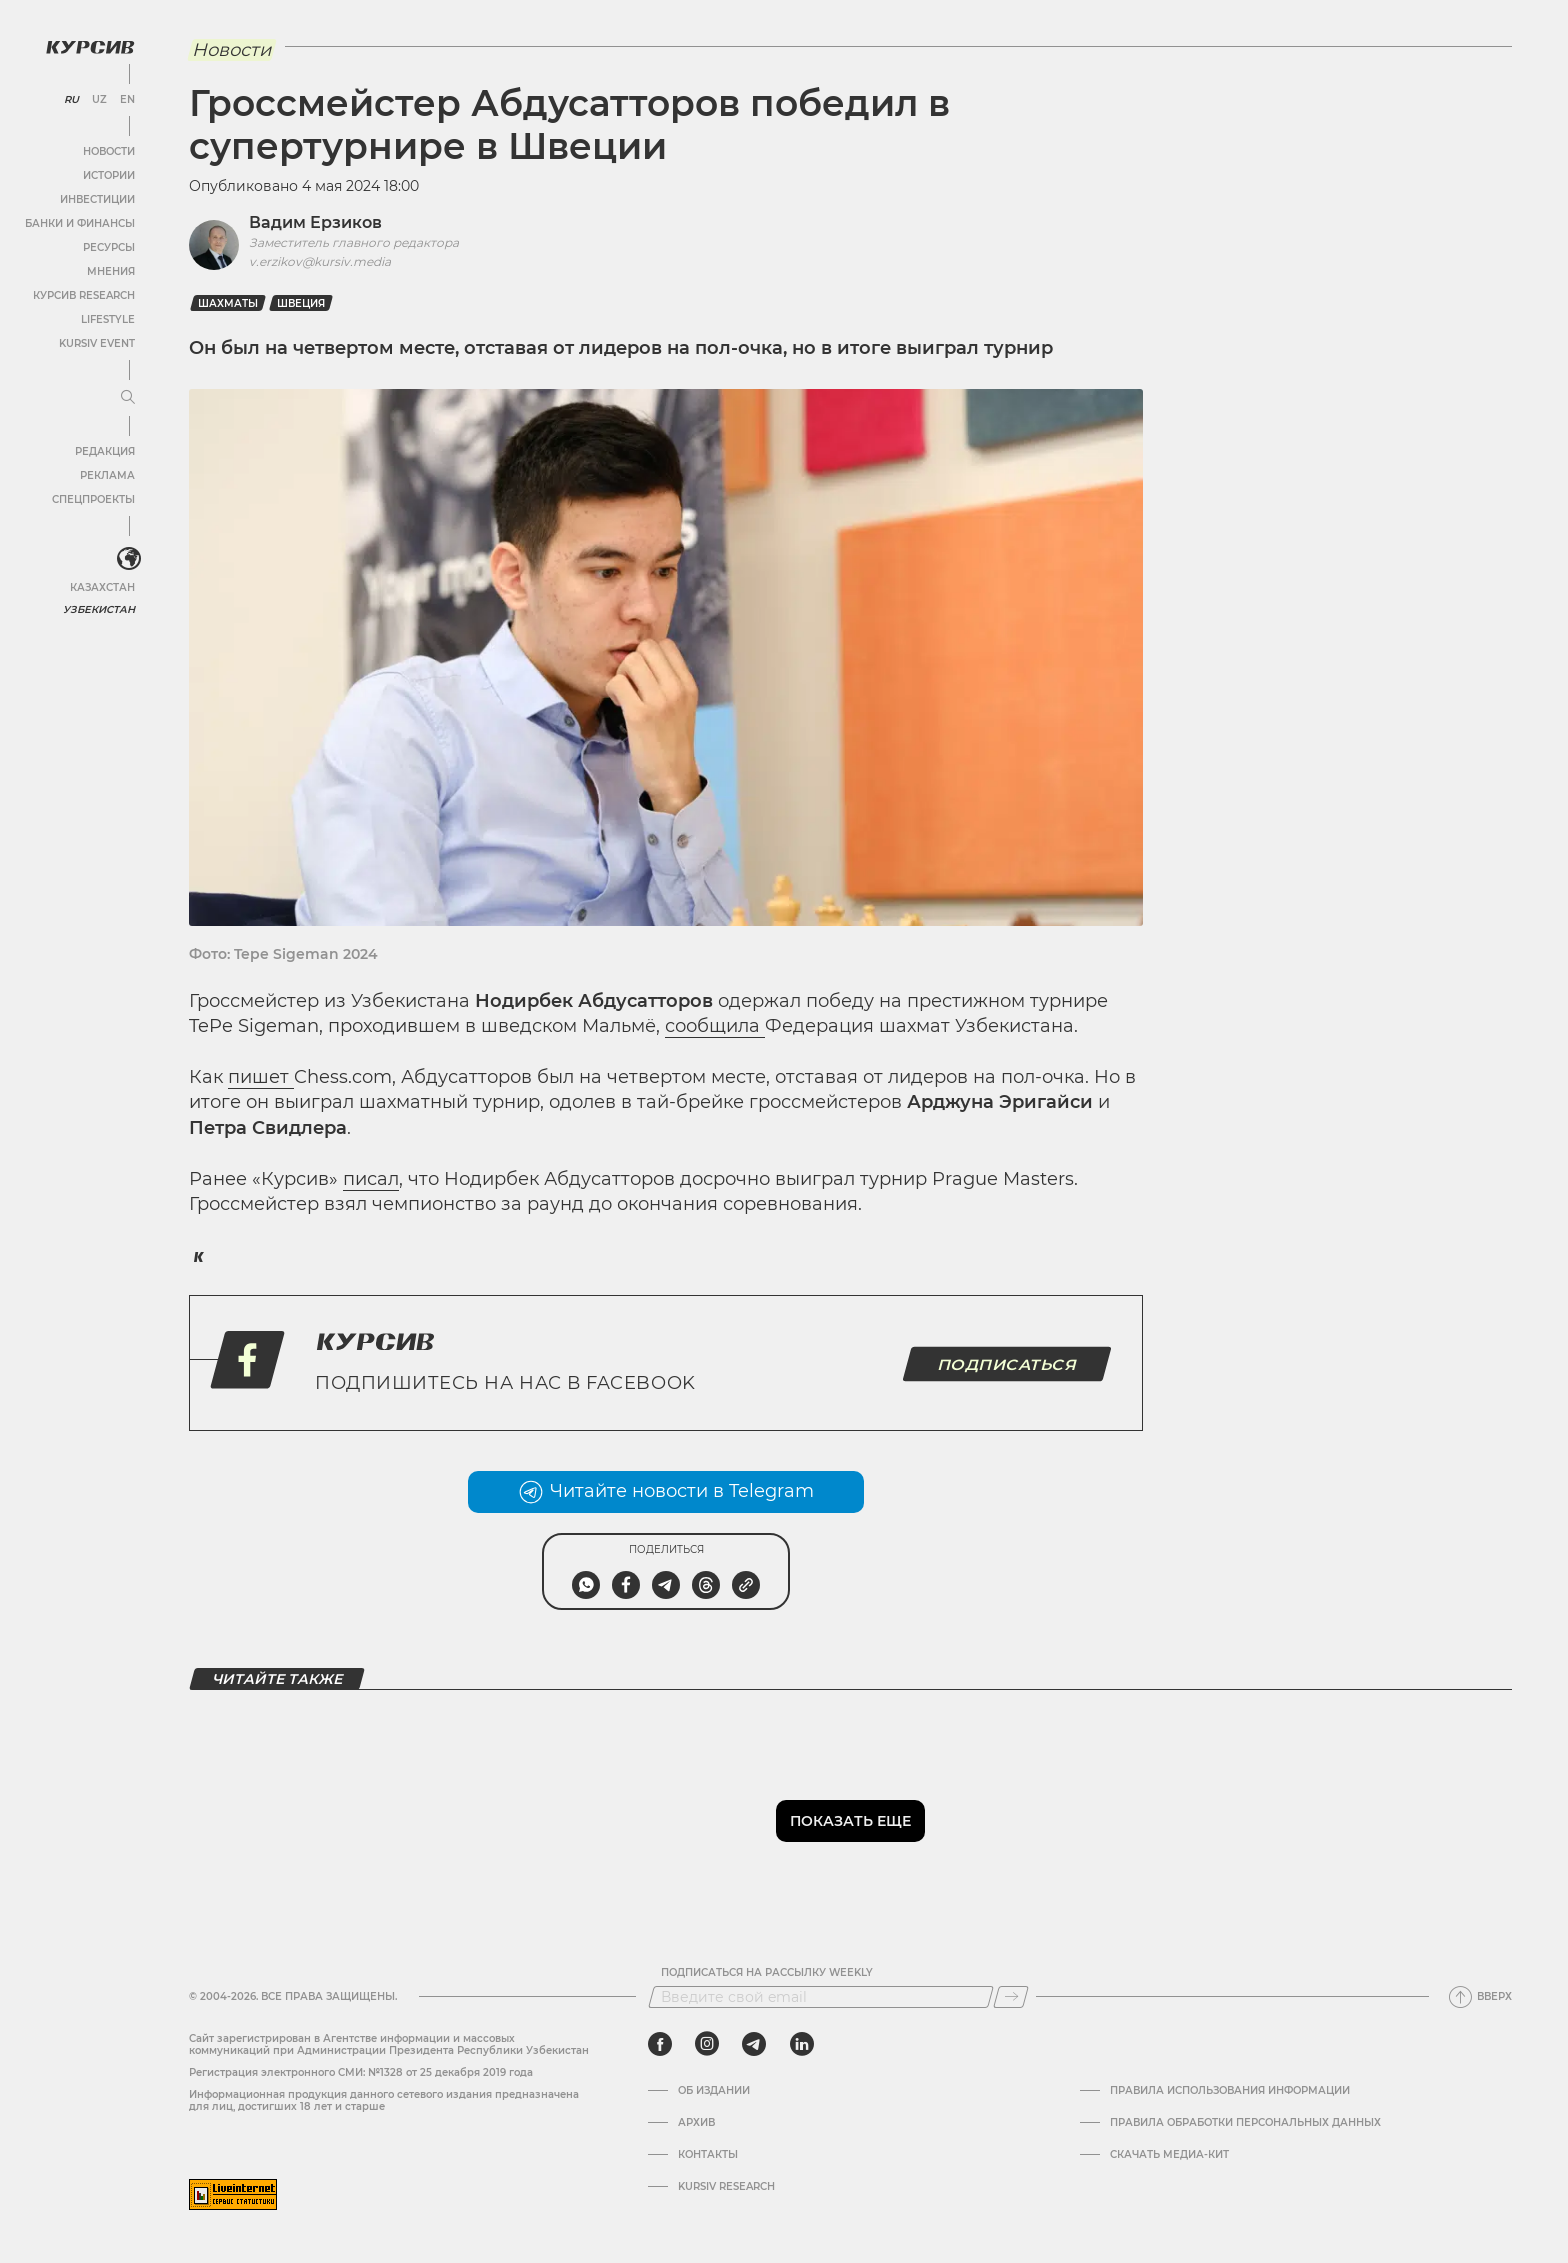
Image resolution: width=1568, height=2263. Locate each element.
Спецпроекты (93, 499)
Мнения (111, 271)
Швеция (301, 303)
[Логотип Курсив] (90, 47)
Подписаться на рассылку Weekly (767, 1973)
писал (371, 1179)
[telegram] (754, 2044)
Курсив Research (84, 295)
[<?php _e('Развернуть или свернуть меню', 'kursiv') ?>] (129, 559)
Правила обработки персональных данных (1245, 2123)
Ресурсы (109, 247)
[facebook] (660, 2044)
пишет (261, 1077)
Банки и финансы (80, 223)
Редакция (105, 451)
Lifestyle (108, 319)
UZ (99, 100)
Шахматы (228, 303)
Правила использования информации (1230, 2091)
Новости (109, 151)
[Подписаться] (1011, 1997)
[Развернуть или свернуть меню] (128, 398)
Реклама (107, 475)
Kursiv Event (97, 343)
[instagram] (707, 2044)
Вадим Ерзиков (315, 222)
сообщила (715, 1026)
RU (71, 100)
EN (127, 100)
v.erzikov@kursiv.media (320, 261)
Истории (109, 175)
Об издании (714, 2091)
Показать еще (850, 1821)
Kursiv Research (726, 2187)
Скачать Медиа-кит (1169, 2155)
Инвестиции (97, 199)
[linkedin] (801, 2044)
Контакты (708, 2155)
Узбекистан (99, 609)
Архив (696, 2123)
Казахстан (102, 587)
